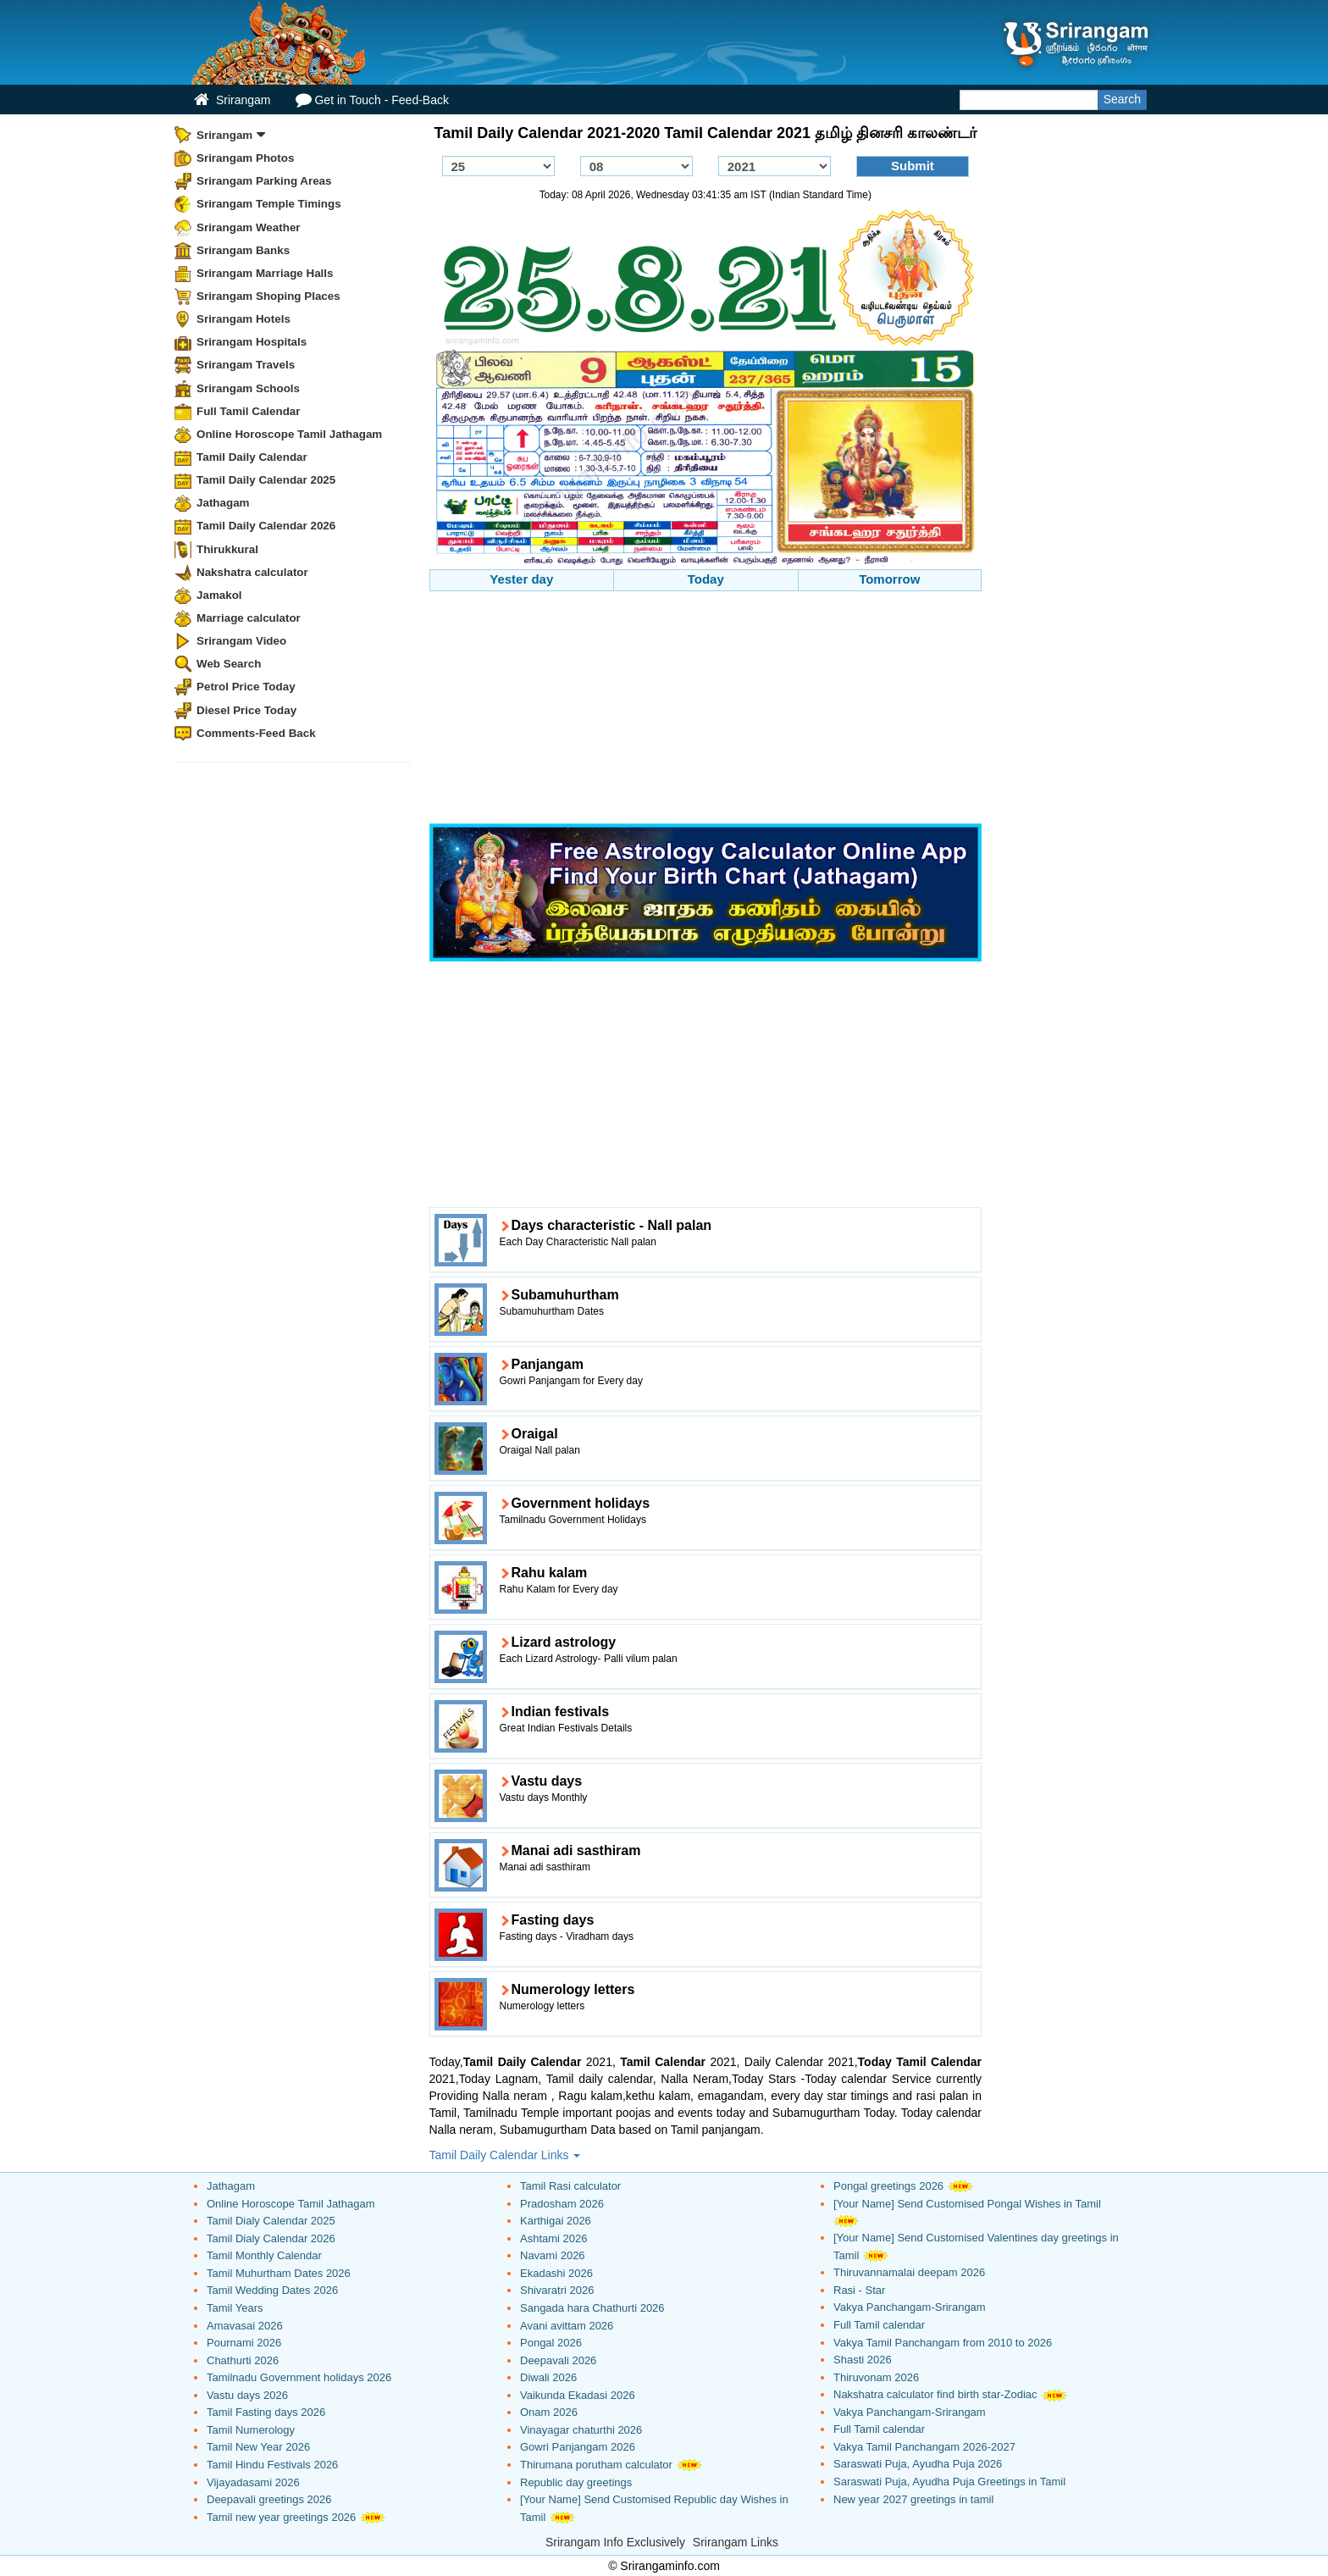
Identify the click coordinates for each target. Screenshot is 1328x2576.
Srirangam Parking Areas (264, 181)
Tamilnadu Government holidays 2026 (299, 2377)
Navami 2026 (552, 2255)
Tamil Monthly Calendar (264, 2255)
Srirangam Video (241, 640)
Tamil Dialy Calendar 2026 (271, 2238)
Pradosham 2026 (562, 2203)
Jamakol (219, 595)
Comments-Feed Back (256, 733)
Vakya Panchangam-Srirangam (909, 2307)
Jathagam (223, 502)
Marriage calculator (248, 618)
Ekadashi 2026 (556, 2273)
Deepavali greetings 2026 (269, 2499)
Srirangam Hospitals (251, 341)
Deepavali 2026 (558, 2360)
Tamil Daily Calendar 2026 (265, 525)
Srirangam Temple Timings (268, 203)
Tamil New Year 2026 (258, 2446)
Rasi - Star (859, 2290)
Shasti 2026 (862, 2359)
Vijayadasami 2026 (253, 2482)
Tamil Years (235, 2308)
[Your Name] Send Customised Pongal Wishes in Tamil (967, 2203)
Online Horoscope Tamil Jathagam (289, 434)
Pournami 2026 (244, 2342)
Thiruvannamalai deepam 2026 (909, 2272)
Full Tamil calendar (879, 2324)
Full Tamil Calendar (248, 411)
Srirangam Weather (248, 227)
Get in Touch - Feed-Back (372, 99)
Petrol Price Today (246, 686)
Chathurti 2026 (243, 2360)
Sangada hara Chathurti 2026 (592, 2308)
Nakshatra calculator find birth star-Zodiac (935, 2394)
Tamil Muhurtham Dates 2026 (279, 2273)
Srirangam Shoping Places (268, 296)
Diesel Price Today (246, 710)
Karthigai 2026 (555, 2220)
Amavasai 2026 (245, 2325)
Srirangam (232, 99)
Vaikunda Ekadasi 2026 (577, 2395)
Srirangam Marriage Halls (265, 273)
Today (706, 579)
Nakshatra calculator (252, 572)
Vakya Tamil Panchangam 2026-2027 (924, 2446)
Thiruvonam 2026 (876, 2377)
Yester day (521, 579)
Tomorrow (889, 579)
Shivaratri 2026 (557, 2290)
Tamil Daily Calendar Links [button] (505, 2155)
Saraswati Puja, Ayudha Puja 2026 (917, 2463)
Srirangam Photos (245, 158)
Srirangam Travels (245, 364)
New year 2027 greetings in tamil (913, 2499)
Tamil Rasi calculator (570, 2186)
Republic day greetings (576, 2482)
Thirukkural (227, 549)
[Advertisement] (705, 709)
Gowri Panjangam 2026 (577, 2446)
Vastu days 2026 (247, 2395)
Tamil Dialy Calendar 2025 (271, 2220)
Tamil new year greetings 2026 (281, 2517)
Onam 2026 (549, 2412)
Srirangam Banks (243, 250)
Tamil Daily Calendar (251, 457)
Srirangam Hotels (243, 319)
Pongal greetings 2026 (888, 2186)
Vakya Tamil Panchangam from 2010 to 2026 (942, 2342)
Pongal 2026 (551, 2342)
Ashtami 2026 (554, 2238)
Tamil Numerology (251, 2430)
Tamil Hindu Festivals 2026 (272, 2464)
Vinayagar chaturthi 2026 (581, 2430)
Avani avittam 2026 (566, 2325)
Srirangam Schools (248, 388)
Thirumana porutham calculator (596, 2464)
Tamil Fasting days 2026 (266, 2412)
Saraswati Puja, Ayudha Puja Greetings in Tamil (949, 2481)
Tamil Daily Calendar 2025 (265, 480)
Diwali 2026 (548, 2377)
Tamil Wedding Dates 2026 (272, 2290)
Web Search (228, 663)
